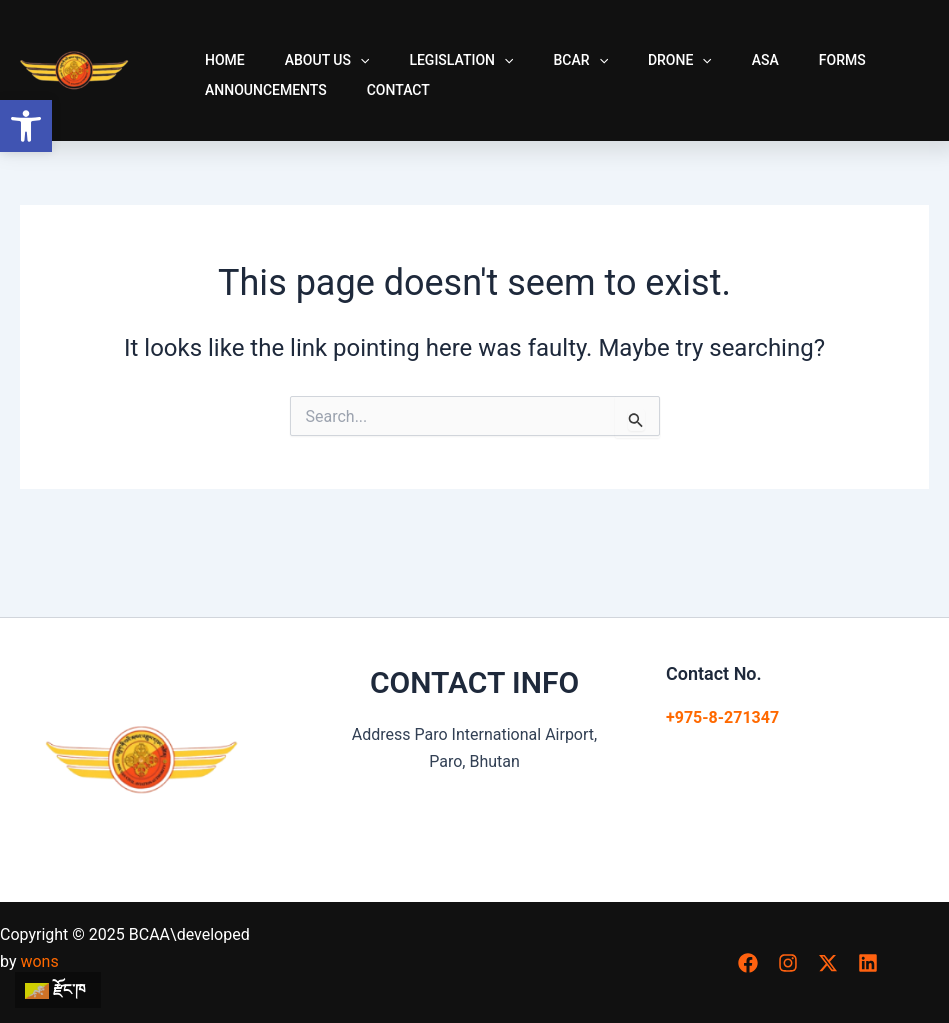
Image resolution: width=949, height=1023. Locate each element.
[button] (26, 126)
